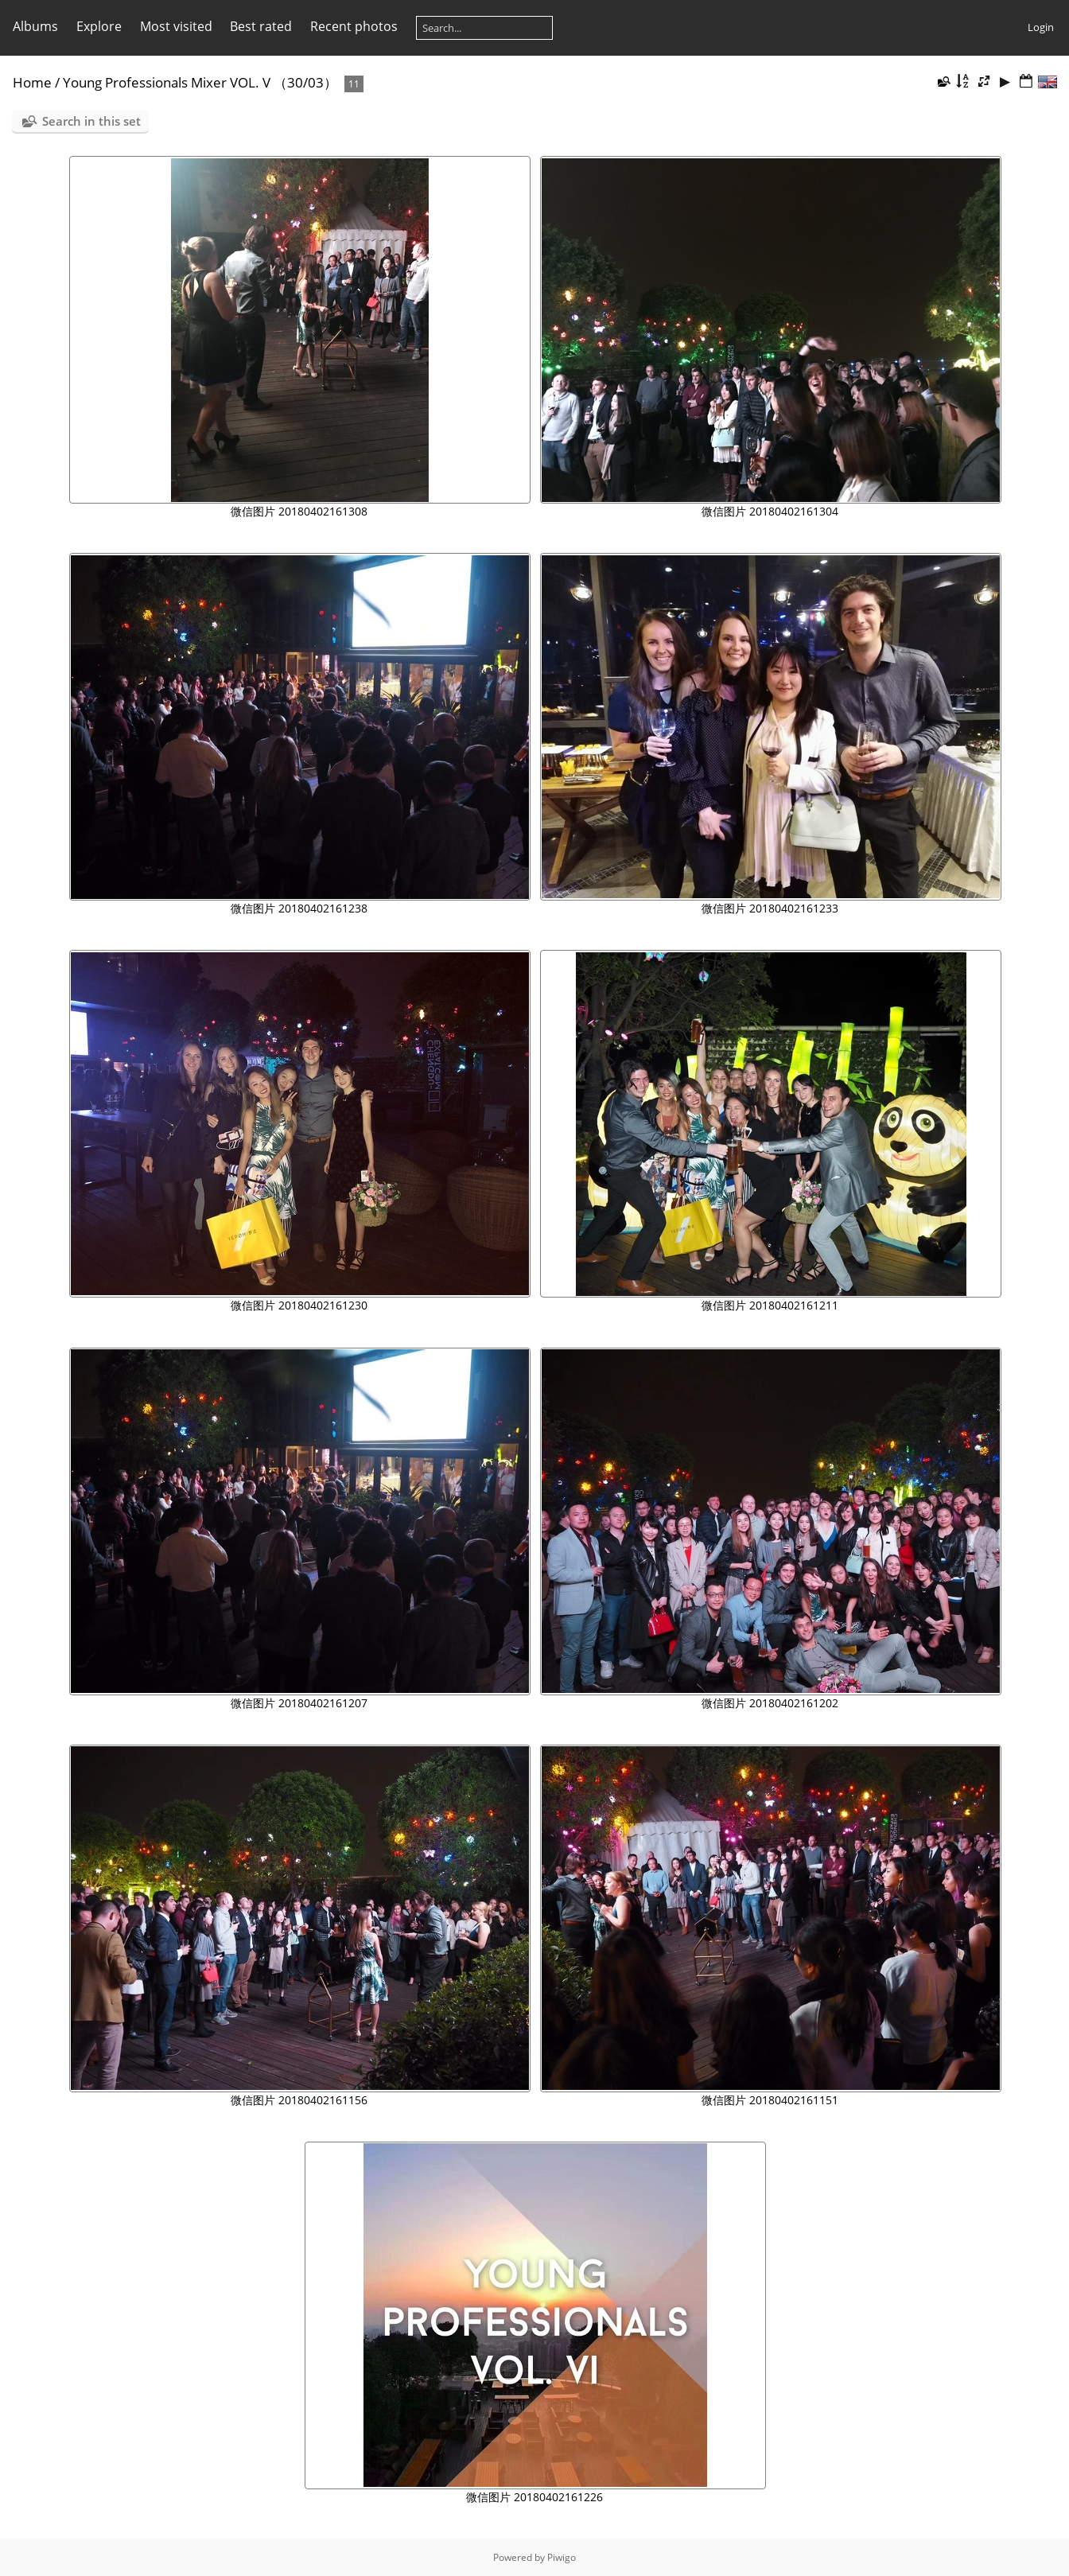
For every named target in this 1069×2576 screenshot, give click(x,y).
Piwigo (561, 2557)
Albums (35, 26)
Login (1041, 27)
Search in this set (91, 121)
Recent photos (354, 26)
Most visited (176, 26)
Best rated (261, 26)
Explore (99, 26)
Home (32, 82)
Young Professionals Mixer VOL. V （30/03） (200, 82)
